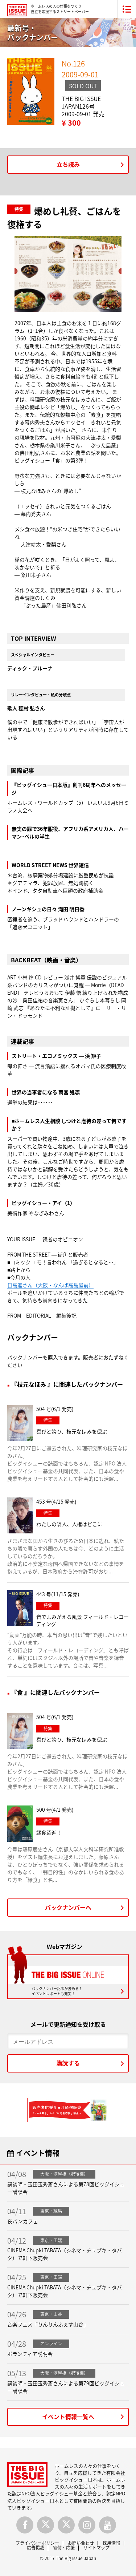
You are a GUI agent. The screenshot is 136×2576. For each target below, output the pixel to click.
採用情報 (111, 2543)
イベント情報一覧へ (68, 2416)
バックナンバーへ (68, 1907)
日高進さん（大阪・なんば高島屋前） (50, 1285)
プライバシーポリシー (37, 2543)
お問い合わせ (81, 2543)
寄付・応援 (64, 2547)
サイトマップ (96, 2547)
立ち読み (68, 164)
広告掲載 (35, 2547)
